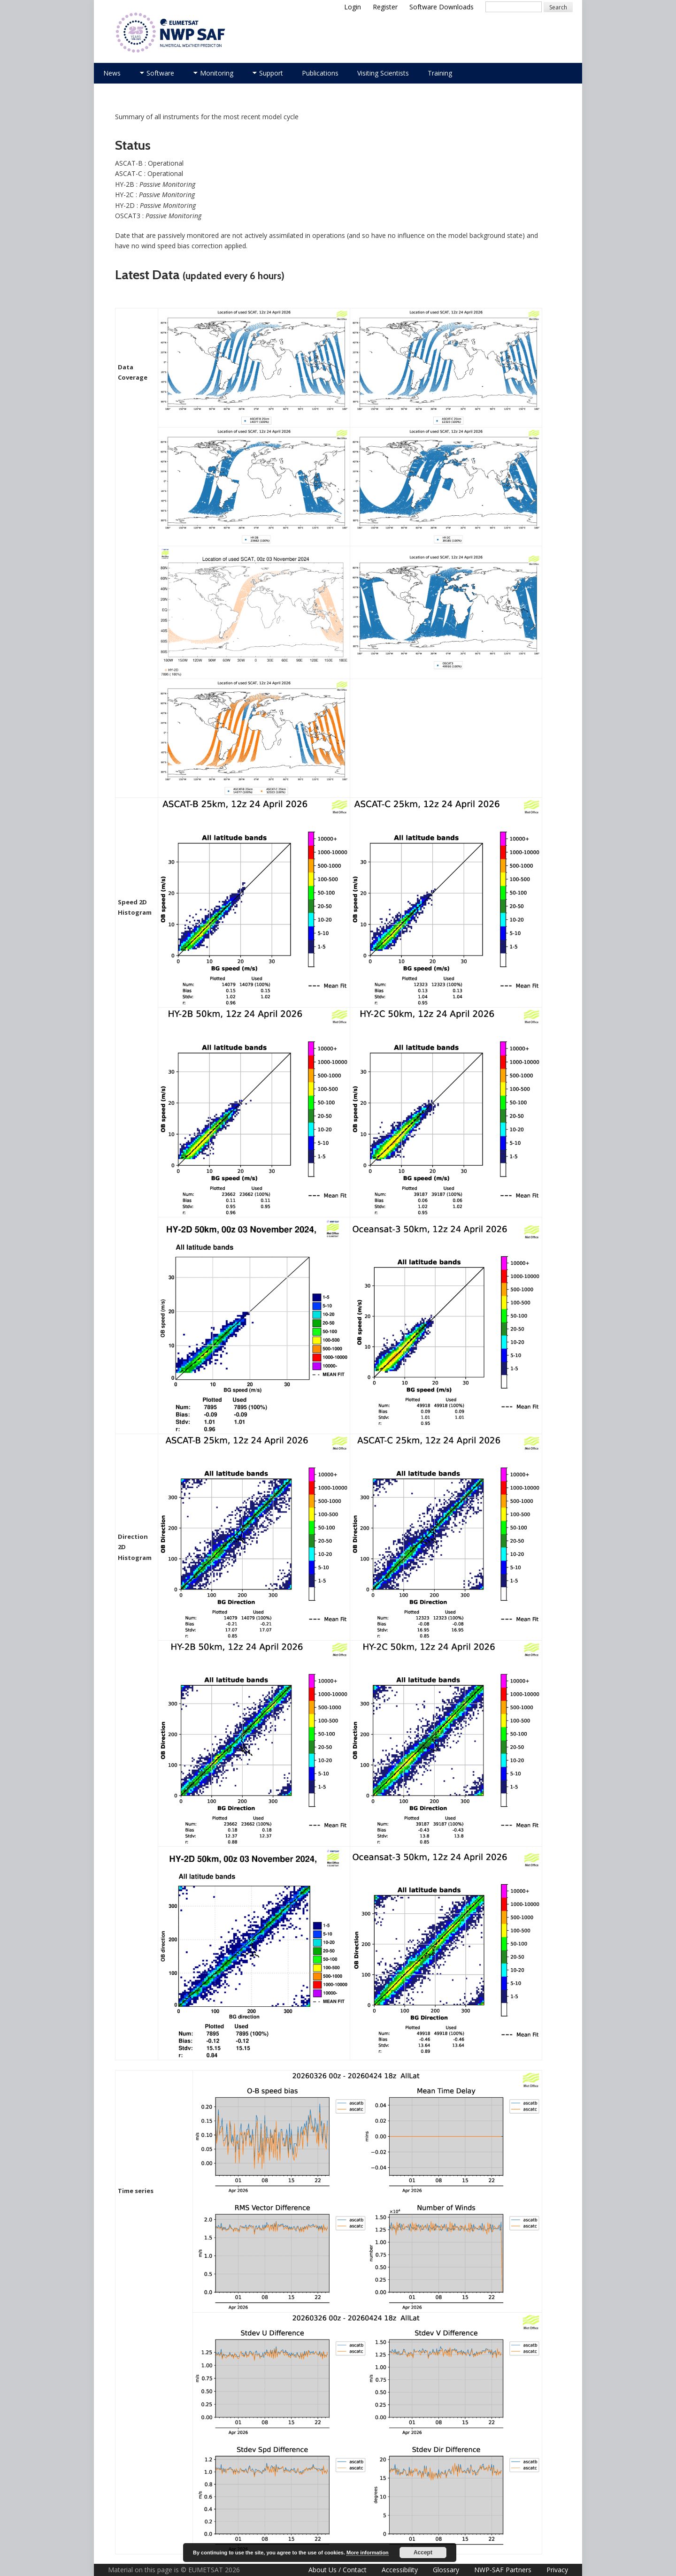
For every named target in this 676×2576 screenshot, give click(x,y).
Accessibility (400, 2569)
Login (352, 6)
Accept (423, 2552)
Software (160, 73)
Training (440, 73)
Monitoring (216, 73)
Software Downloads (441, 6)
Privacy (557, 2569)
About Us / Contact (337, 2569)
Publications (320, 73)
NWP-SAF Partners (502, 2569)
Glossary (446, 2569)
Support (271, 73)
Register (385, 6)
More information (367, 2552)
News (112, 73)
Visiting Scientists (383, 73)
